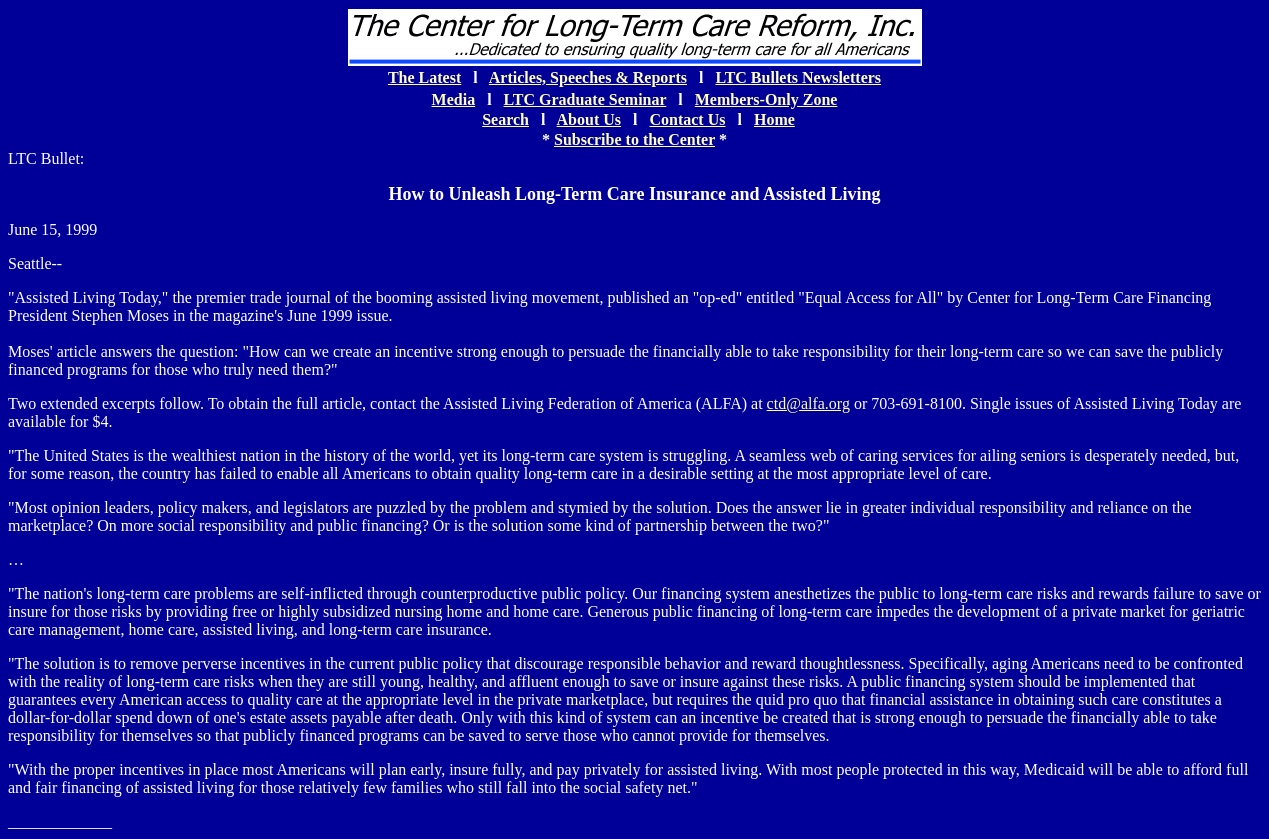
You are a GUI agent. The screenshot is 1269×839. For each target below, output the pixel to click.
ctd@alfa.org (808, 403)
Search (505, 119)
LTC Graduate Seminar (585, 99)
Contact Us (687, 119)
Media (454, 99)
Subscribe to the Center (634, 139)
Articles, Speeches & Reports (588, 77)
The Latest (424, 77)
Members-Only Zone (766, 99)
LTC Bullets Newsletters (798, 77)
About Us (589, 119)
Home (774, 119)
